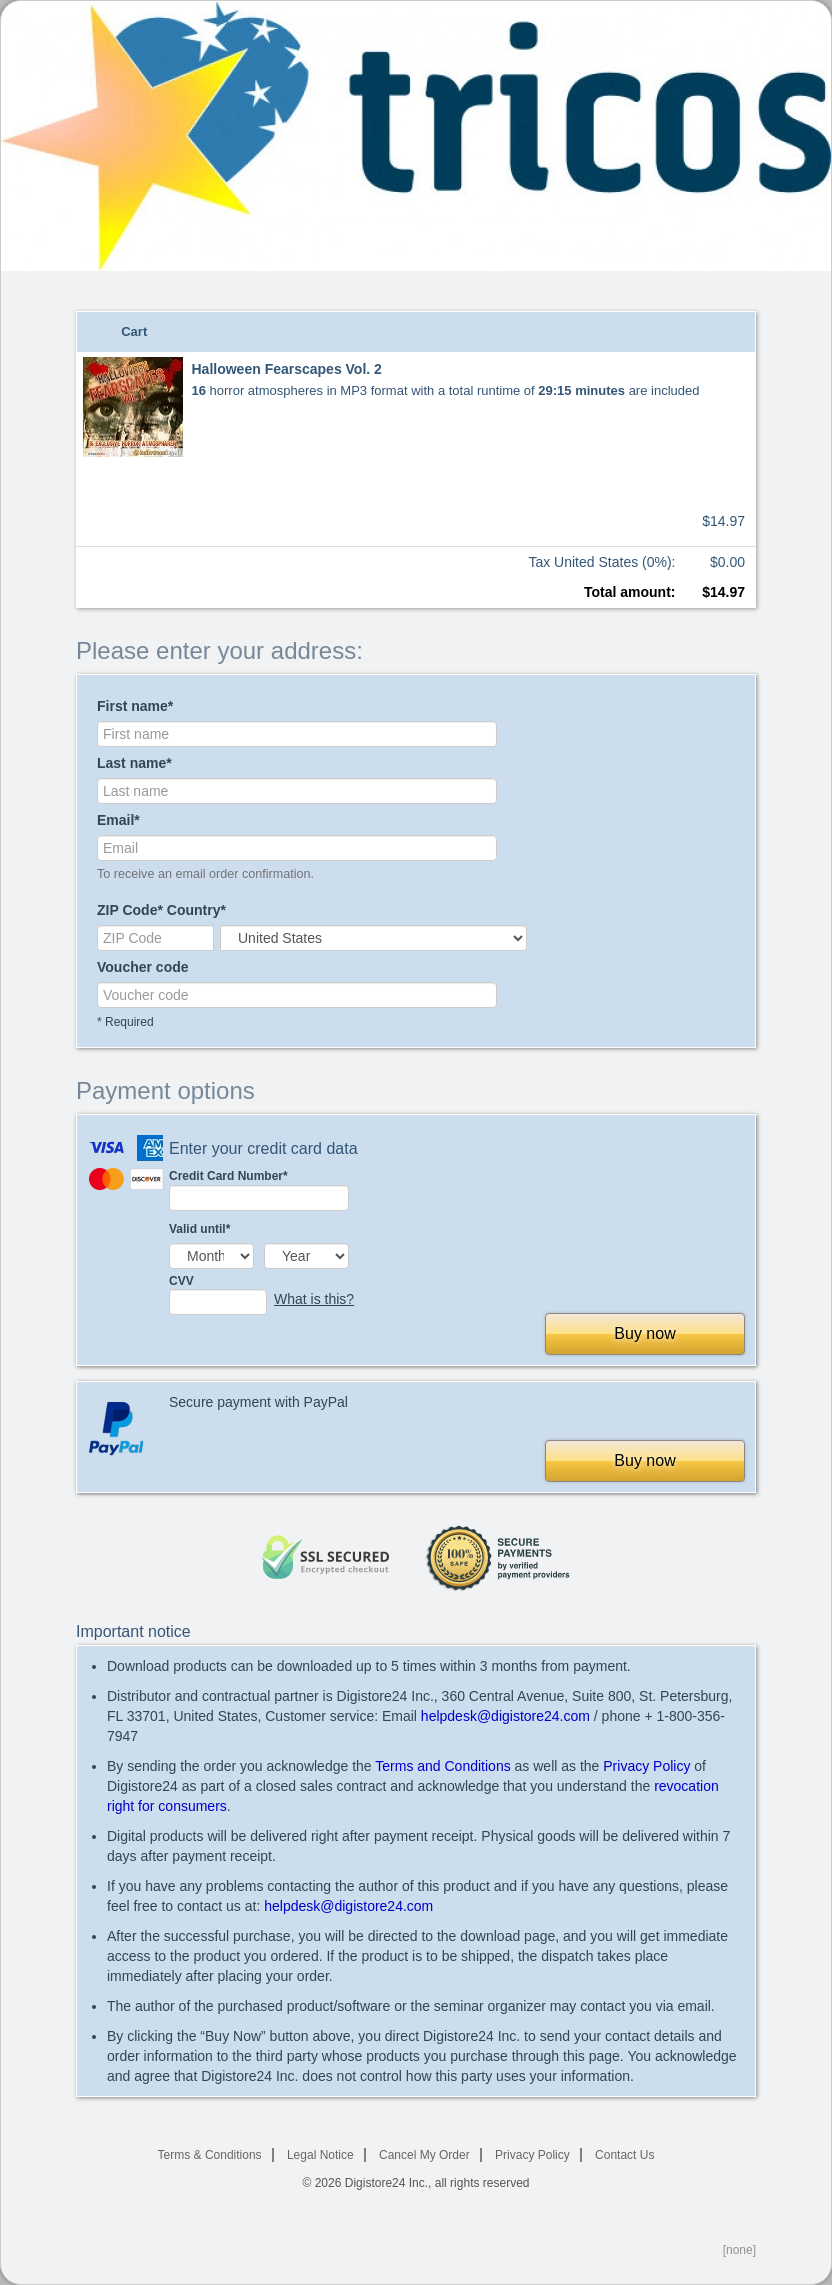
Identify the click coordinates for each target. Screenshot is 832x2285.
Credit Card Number (259, 1190)
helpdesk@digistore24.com (505, 1716)
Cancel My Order (424, 2155)
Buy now (644, 1333)
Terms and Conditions (442, 1766)
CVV (218, 1294)
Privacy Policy (646, 1766)
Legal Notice (320, 2155)
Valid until (199, 1229)
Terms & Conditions (210, 2155)
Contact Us (624, 2155)
